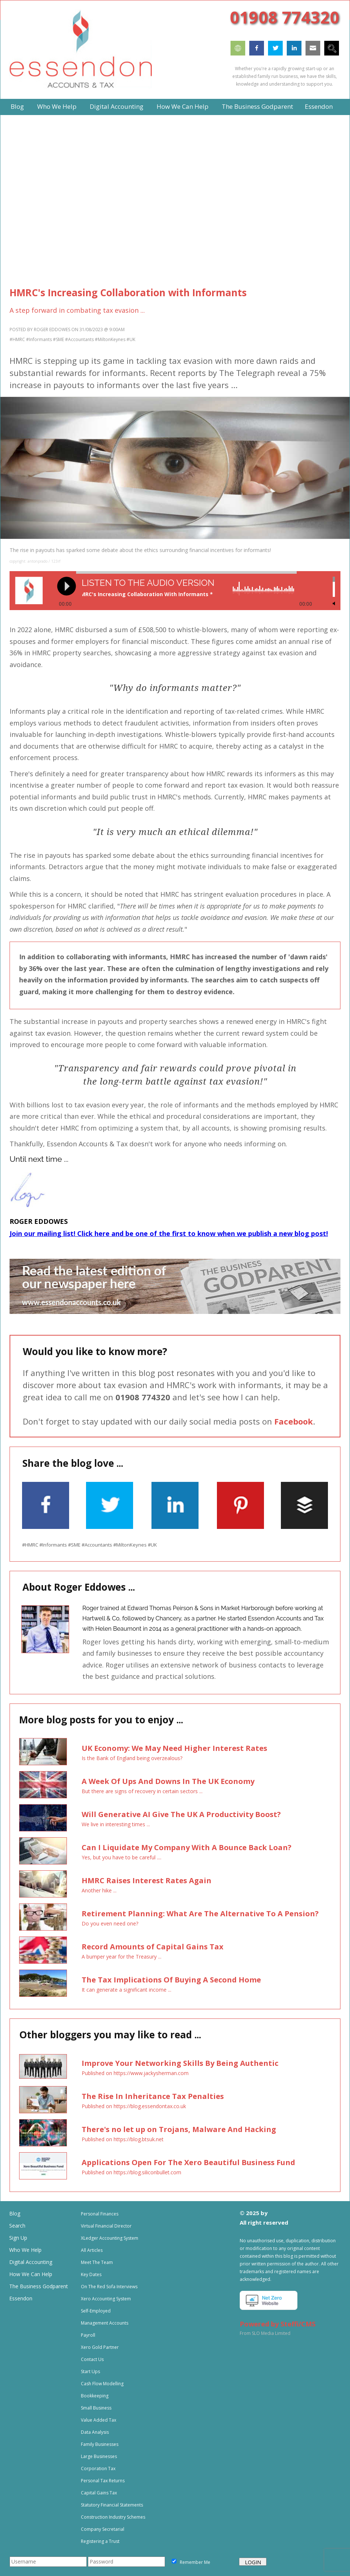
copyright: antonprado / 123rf (35, 561)
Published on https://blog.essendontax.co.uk (134, 2106)
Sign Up (18, 2237)
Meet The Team (97, 2262)
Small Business (96, 2408)
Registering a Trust (100, 2541)
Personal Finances (99, 2214)
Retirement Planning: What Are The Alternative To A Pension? (200, 1913)
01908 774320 (284, 17)
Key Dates (91, 2274)
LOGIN (253, 2562)
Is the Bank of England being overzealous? (132, 1758)
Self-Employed (96, 2311)
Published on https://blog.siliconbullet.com (131, 2172)
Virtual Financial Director (106, 2226)
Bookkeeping (94, 2396)
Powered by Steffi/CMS (277, 2323)
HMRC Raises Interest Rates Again (146, 1880)
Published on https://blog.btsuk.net (123, 2139)
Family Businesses (99, 2444)
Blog (14, 2213)
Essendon (20, 2298)
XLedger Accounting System (109, 2238)
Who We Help (25, 2249)
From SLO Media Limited (265, 2333)
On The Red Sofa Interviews (109, 2286)
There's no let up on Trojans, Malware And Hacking (179, 2129)
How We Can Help (30, 2274)
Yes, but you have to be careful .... (121, 1857)
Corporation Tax (98, 2468)
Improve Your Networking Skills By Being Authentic (180, 2063)
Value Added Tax (98, 2420)
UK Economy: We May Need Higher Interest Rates (174, 1748)
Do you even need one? (110, 1923)
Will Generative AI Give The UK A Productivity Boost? (181, 1814)
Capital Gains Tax (99, 2493)
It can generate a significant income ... (126, 1989)
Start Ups (90, 2371)
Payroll (88, 2335)
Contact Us (92, 2359)
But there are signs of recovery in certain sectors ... (142, 1791)
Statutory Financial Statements (112, 2505)
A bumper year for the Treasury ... (121, 1956)
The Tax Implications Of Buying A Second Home (171, 1980)
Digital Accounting (30, 2261)
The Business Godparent (38, 2286)
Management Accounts (104, 2323)
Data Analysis (95, 2432)
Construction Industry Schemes (113, 2517)
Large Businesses (99, 2456)
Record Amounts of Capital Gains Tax (153, 1947)
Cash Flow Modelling (102, 2383)
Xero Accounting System (106, 2299)
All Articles (92, 2250)
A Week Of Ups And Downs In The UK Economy (168, 1781)
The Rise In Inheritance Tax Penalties (153, 2096)
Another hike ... (99, 1890)
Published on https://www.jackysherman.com (135, 2073)
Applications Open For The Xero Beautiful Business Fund (188, 2162)
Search (17, 2225)
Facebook (293, 1421)
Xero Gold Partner (100, 2347)
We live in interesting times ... (116, 1824)
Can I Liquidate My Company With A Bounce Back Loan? (187, 1847)
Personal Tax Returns (103, 2481)
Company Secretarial (102, 2529)
